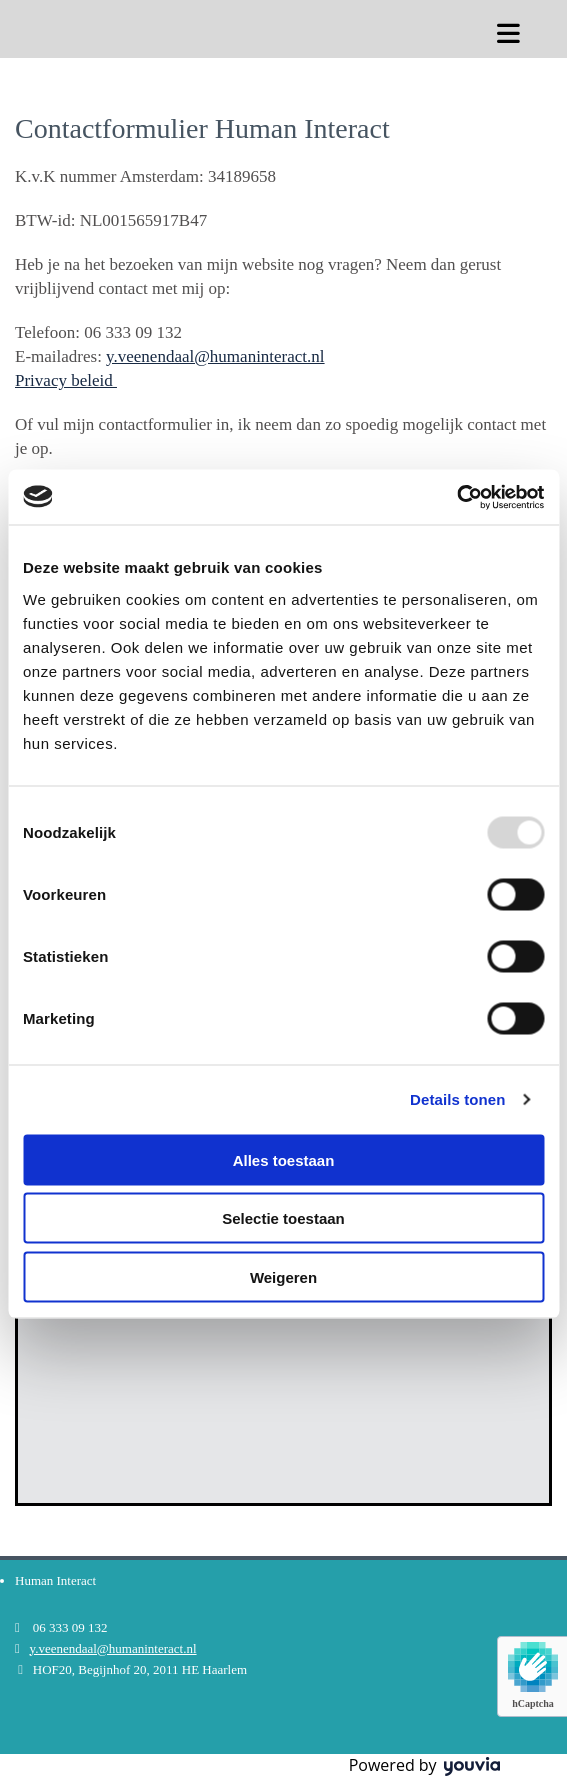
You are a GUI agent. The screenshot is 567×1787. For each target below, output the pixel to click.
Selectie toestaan (283, 1218)
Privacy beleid (66, 380)
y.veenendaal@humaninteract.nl (215, 356)
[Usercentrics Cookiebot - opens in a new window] (456, 497)
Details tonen (457, 1099)
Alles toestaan (284, 1159)
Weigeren (283, 1276)
